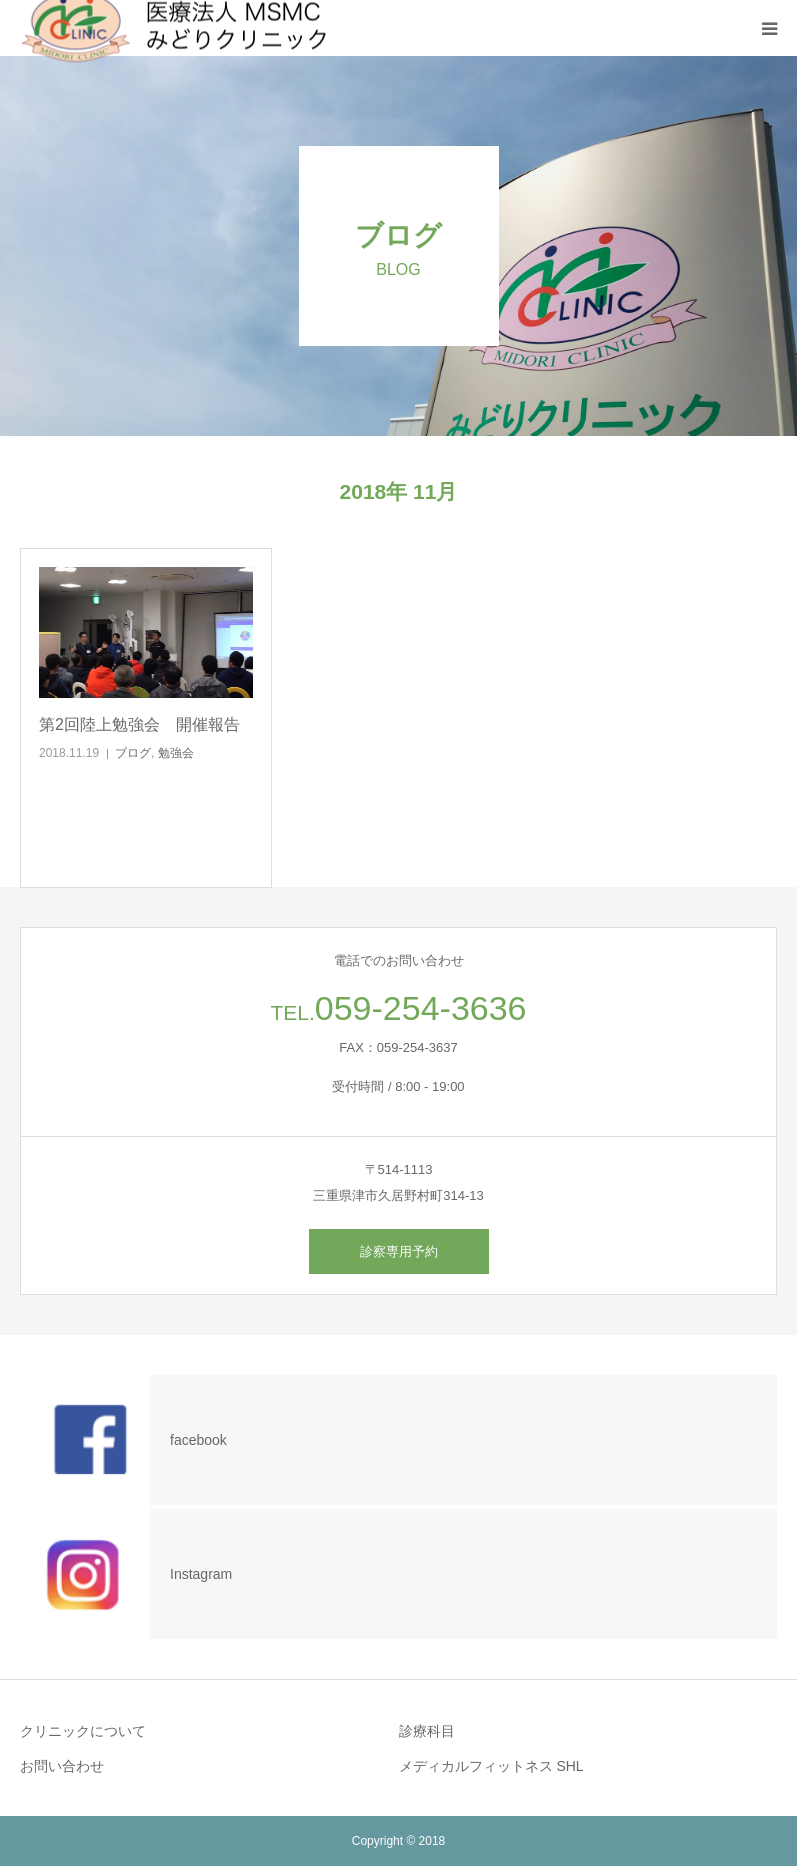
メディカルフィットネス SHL (491, 1766)
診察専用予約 (399, 1251)
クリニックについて (83, 1731)
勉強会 (176, 753)
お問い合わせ (62, 1766)
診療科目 (427, 1731)
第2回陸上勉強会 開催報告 (139, 724)
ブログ (133, 753)
